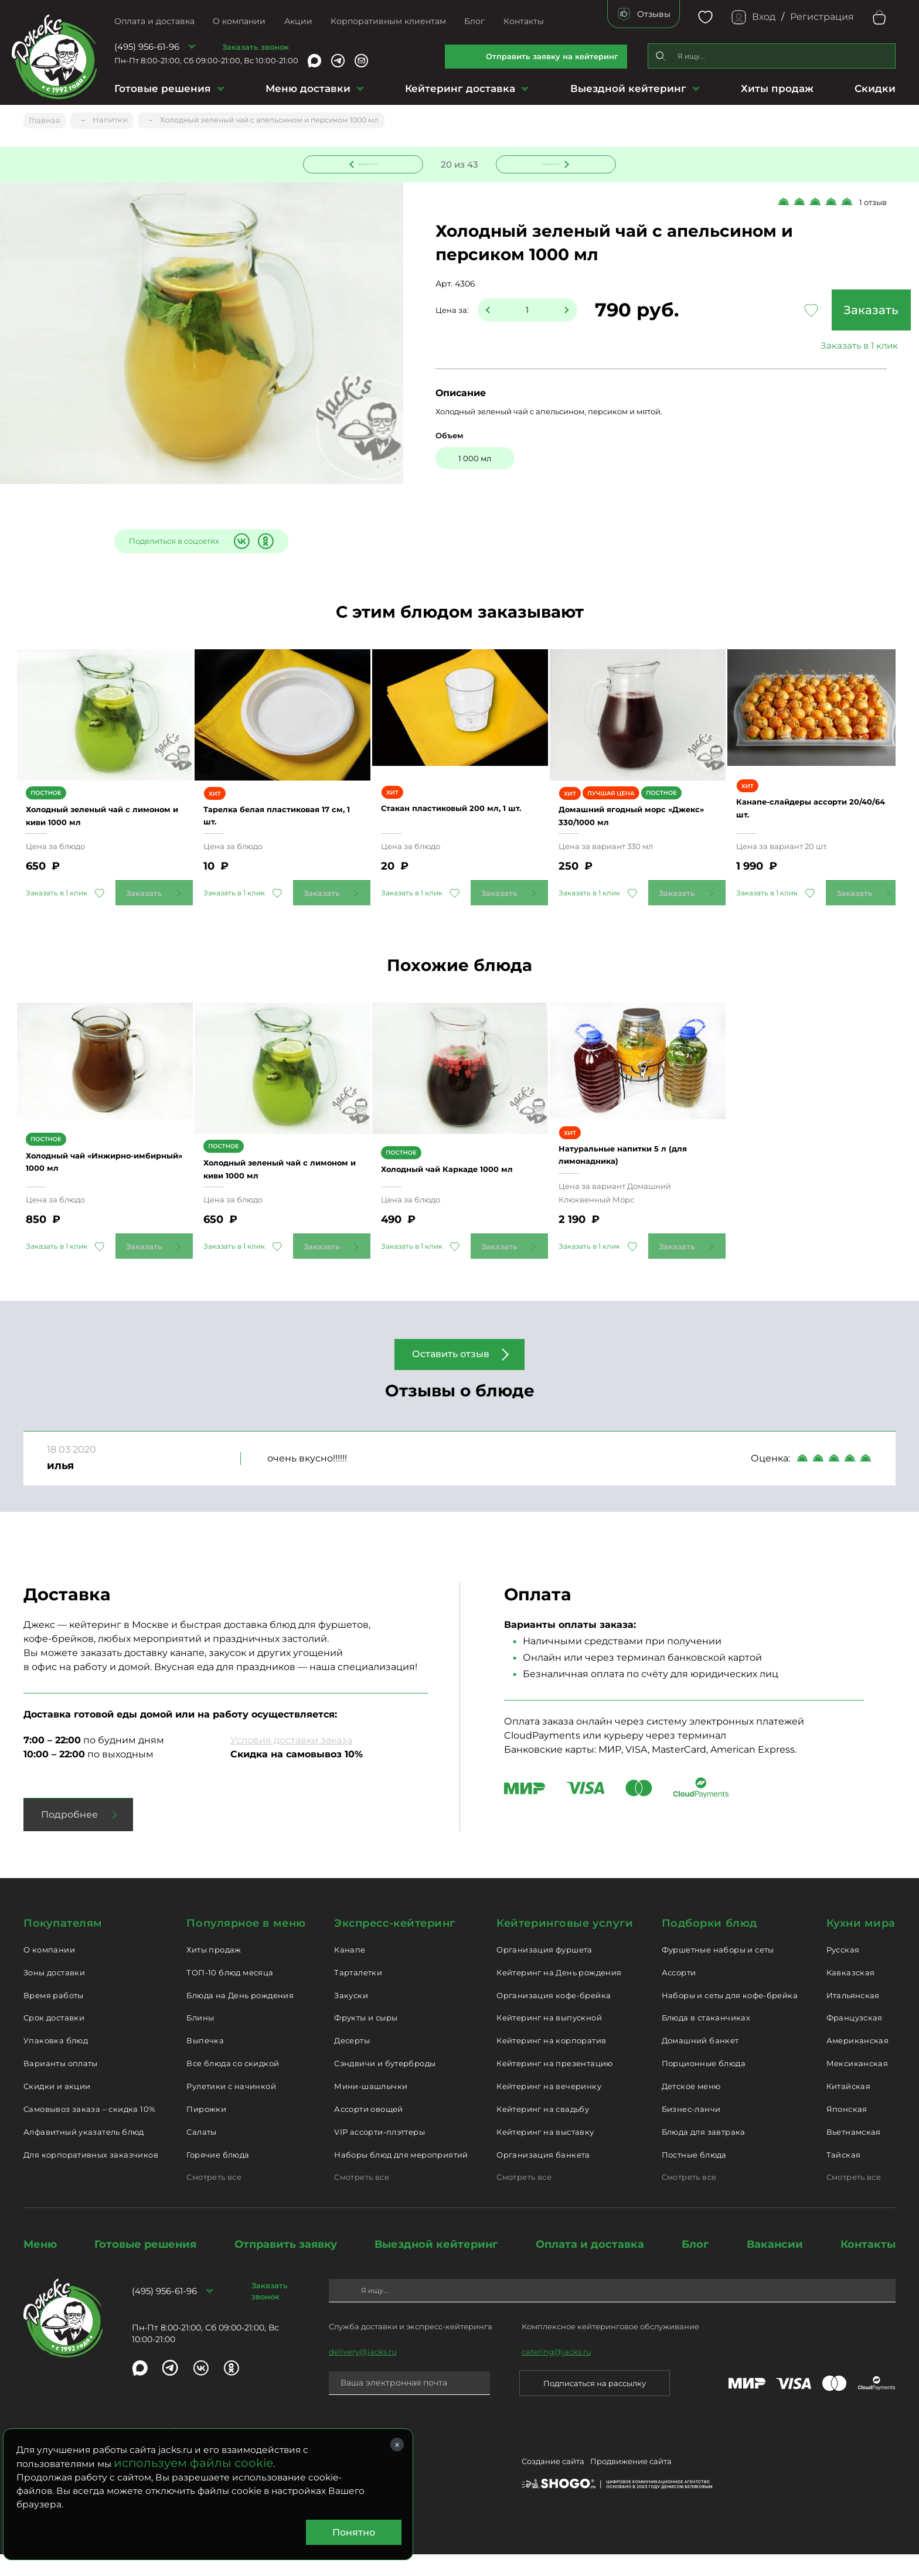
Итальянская (853, 2016)
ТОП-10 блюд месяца (229, 1993)
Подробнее (69, 1836)
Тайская (843, 2175)
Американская (857, 2062)
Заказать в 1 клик (807, 347)
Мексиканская (857, 2085)
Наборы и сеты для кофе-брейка (730, 2016)
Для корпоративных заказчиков (90, 2175)
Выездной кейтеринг (628, 88)
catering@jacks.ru (556, 2372)
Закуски (351, 2016)
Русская (843, 1970)
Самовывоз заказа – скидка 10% (89, 2130)
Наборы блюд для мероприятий (401, 2175)
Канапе (349, 1970)
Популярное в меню (245, 1944)
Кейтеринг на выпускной (549, 2039)
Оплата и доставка (154, 21)
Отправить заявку (285, 2266)
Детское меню (691, 2107)
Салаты (201, 2153)
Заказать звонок (255, 47)
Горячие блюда (217, 2175)
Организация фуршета (544, 1970)
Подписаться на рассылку (594, 2404)
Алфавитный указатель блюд (83, 2153)
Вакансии (775, 2266)
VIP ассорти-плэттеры (379, 2153)
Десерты (352, 2062)
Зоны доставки (54, 1993)
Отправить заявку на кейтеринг (552, 56)
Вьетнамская (853, 2153)
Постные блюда (694, 2175)
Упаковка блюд (55, 2062)
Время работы (53, 2016)
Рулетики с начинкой (230, 2107)
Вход (763, 16)
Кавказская (850, 1993)
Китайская (848, 2107)
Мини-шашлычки (370, 2107)
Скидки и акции (56, 2107)
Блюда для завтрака (704, 2153)
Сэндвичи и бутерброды (384, 2085)
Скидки (875, 88)
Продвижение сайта (631, 2484)
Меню (40, 2266)
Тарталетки (358, 1993)
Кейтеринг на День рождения (558, 1993)
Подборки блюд (709, 1944)
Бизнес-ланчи (691, 2130)
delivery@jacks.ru (363, 2372)
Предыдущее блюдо (370, 162)
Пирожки (206, 2130)
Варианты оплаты (60, 2085)
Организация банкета (543, 2175)
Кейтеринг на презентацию (554, 2085)
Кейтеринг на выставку (545, 2153)
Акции (298, 21)
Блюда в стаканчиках (706, 2039)
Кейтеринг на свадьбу (542, 2130)
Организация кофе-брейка (553, 2016)
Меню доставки (308, 88)
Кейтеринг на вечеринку (548, 2107)
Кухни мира (861, 1944)
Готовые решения (162, 88)
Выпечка (205, 2062)
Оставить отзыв (450, 1375)
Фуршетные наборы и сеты (718, 1970)
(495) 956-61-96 (146, 46)
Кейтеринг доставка (460, 88)
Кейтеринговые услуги (564, 1944)
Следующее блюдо (549, 162)
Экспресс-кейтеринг (394, 1944)
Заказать (807, 311)
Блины (200, 2039)
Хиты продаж (777, 88)
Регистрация (822, 16)
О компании (239, 21)
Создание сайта (553, 2484)
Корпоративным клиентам (388, 21)
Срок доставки (53, 2039)
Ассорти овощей (368, 2130)
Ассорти (679, 1993)
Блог (474, 21)
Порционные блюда (704, 2085)
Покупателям (63, 1944)
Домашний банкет (700, 2062)
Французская (854, 2039)
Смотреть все (213, 2198)
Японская (846, 2130)
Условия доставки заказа (291, 1761)
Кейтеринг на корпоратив (551, 2062)
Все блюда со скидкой (232, 2085)
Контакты (523, 21)
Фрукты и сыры (365, 2039)
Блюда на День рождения (240, 2016)
